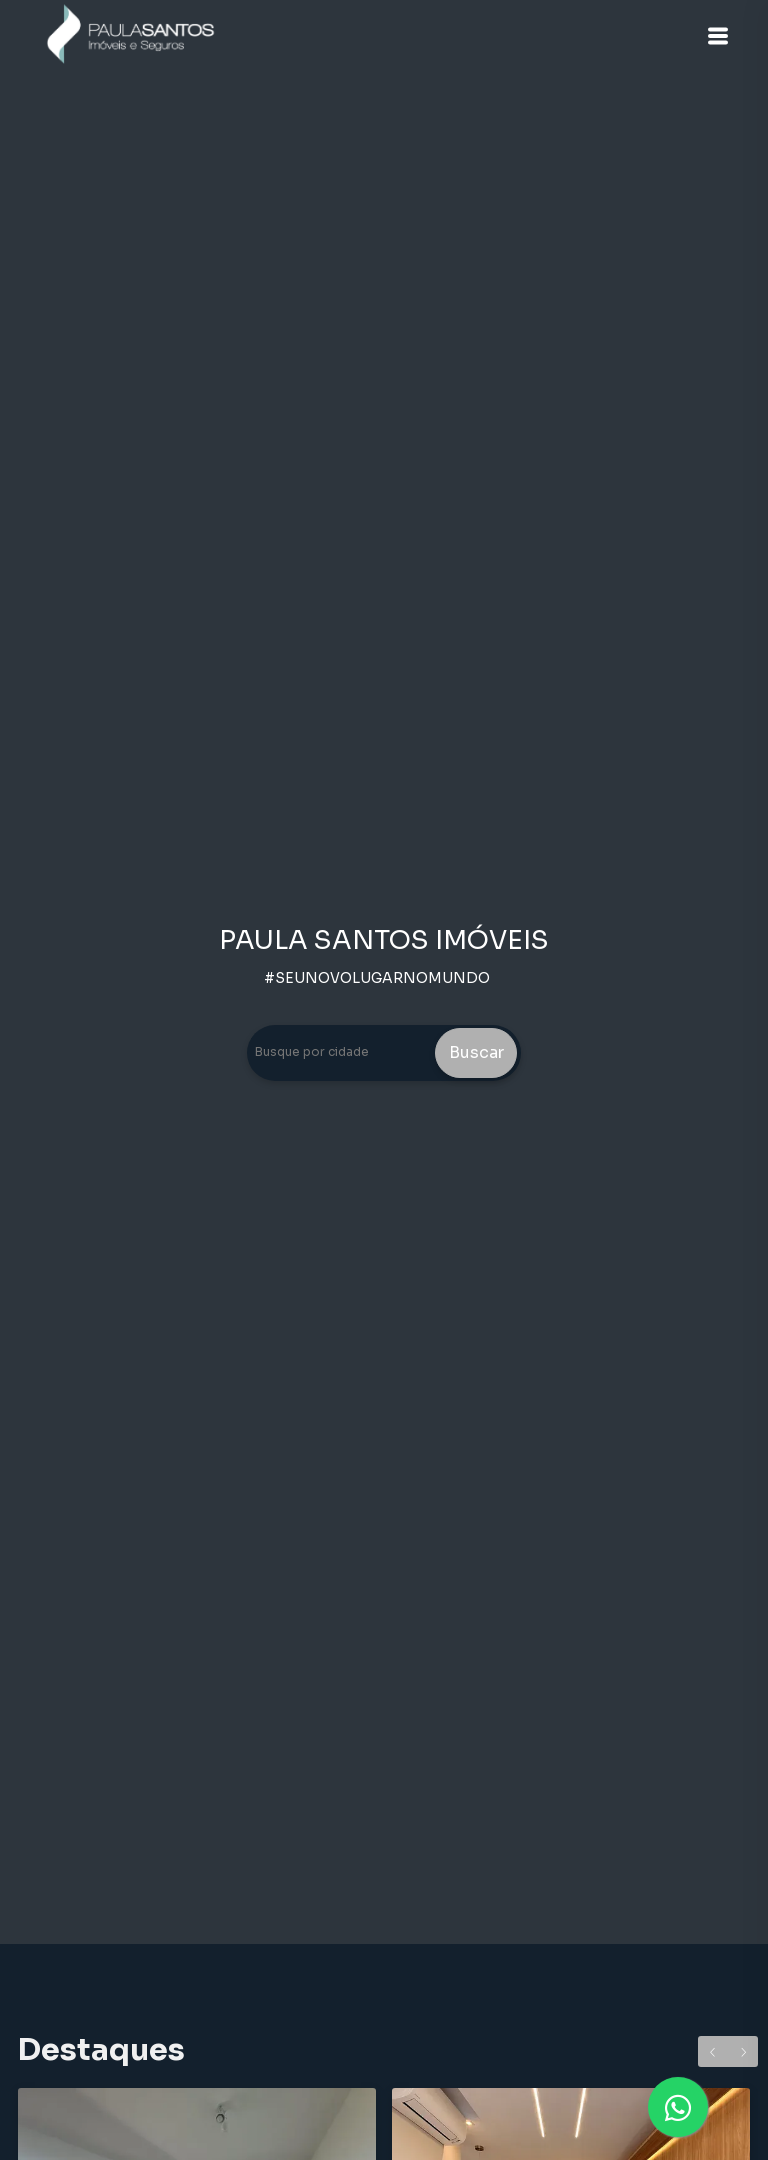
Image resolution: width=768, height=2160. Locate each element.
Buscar (476, 1052)
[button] (718, 36)
